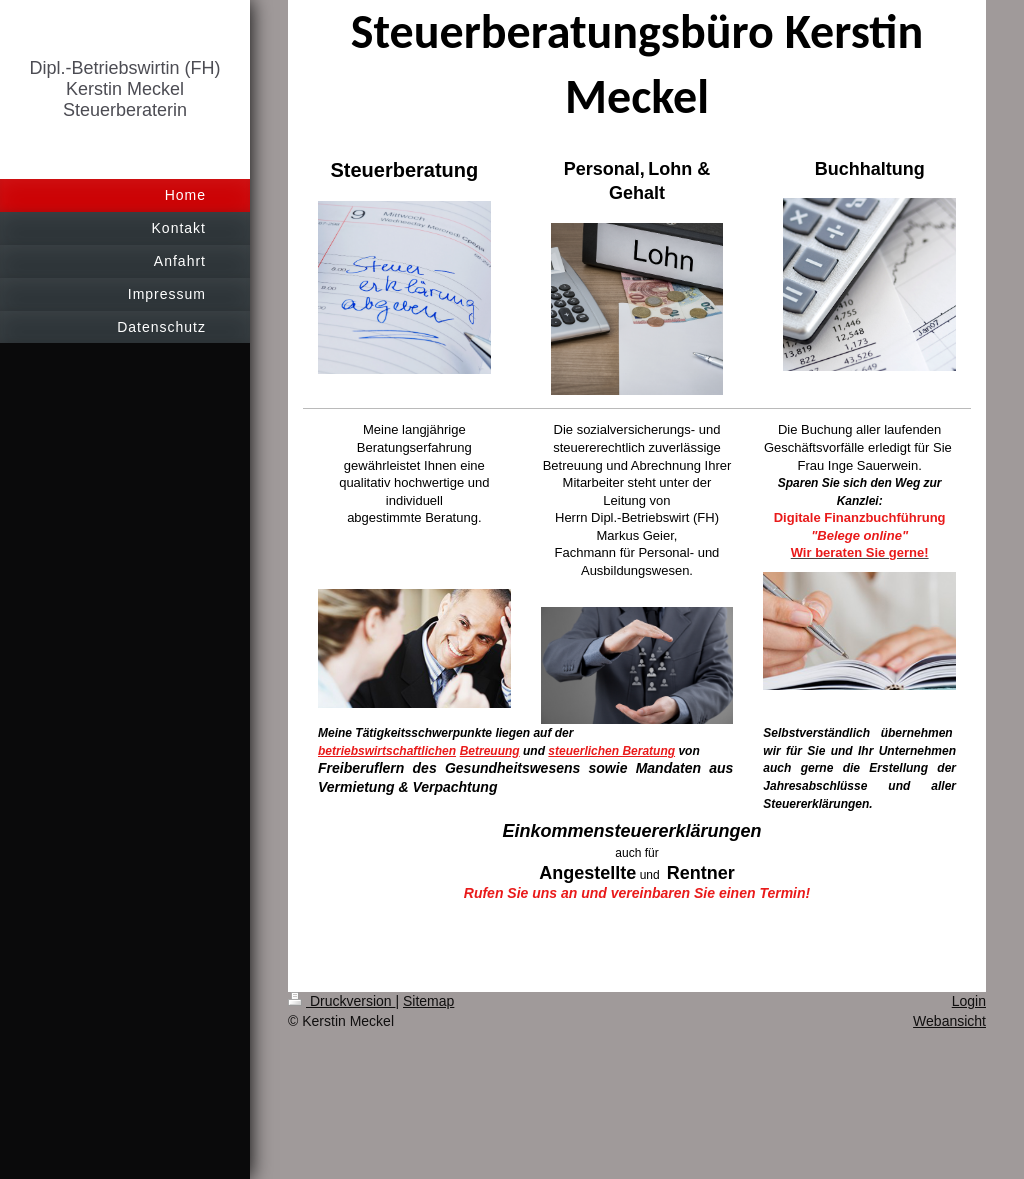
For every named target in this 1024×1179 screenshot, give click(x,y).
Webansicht (949, 1021)
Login (969, 1001)
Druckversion (341, 1001)
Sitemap (428, 1001)
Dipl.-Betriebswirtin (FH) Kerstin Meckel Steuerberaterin (124, 89)
